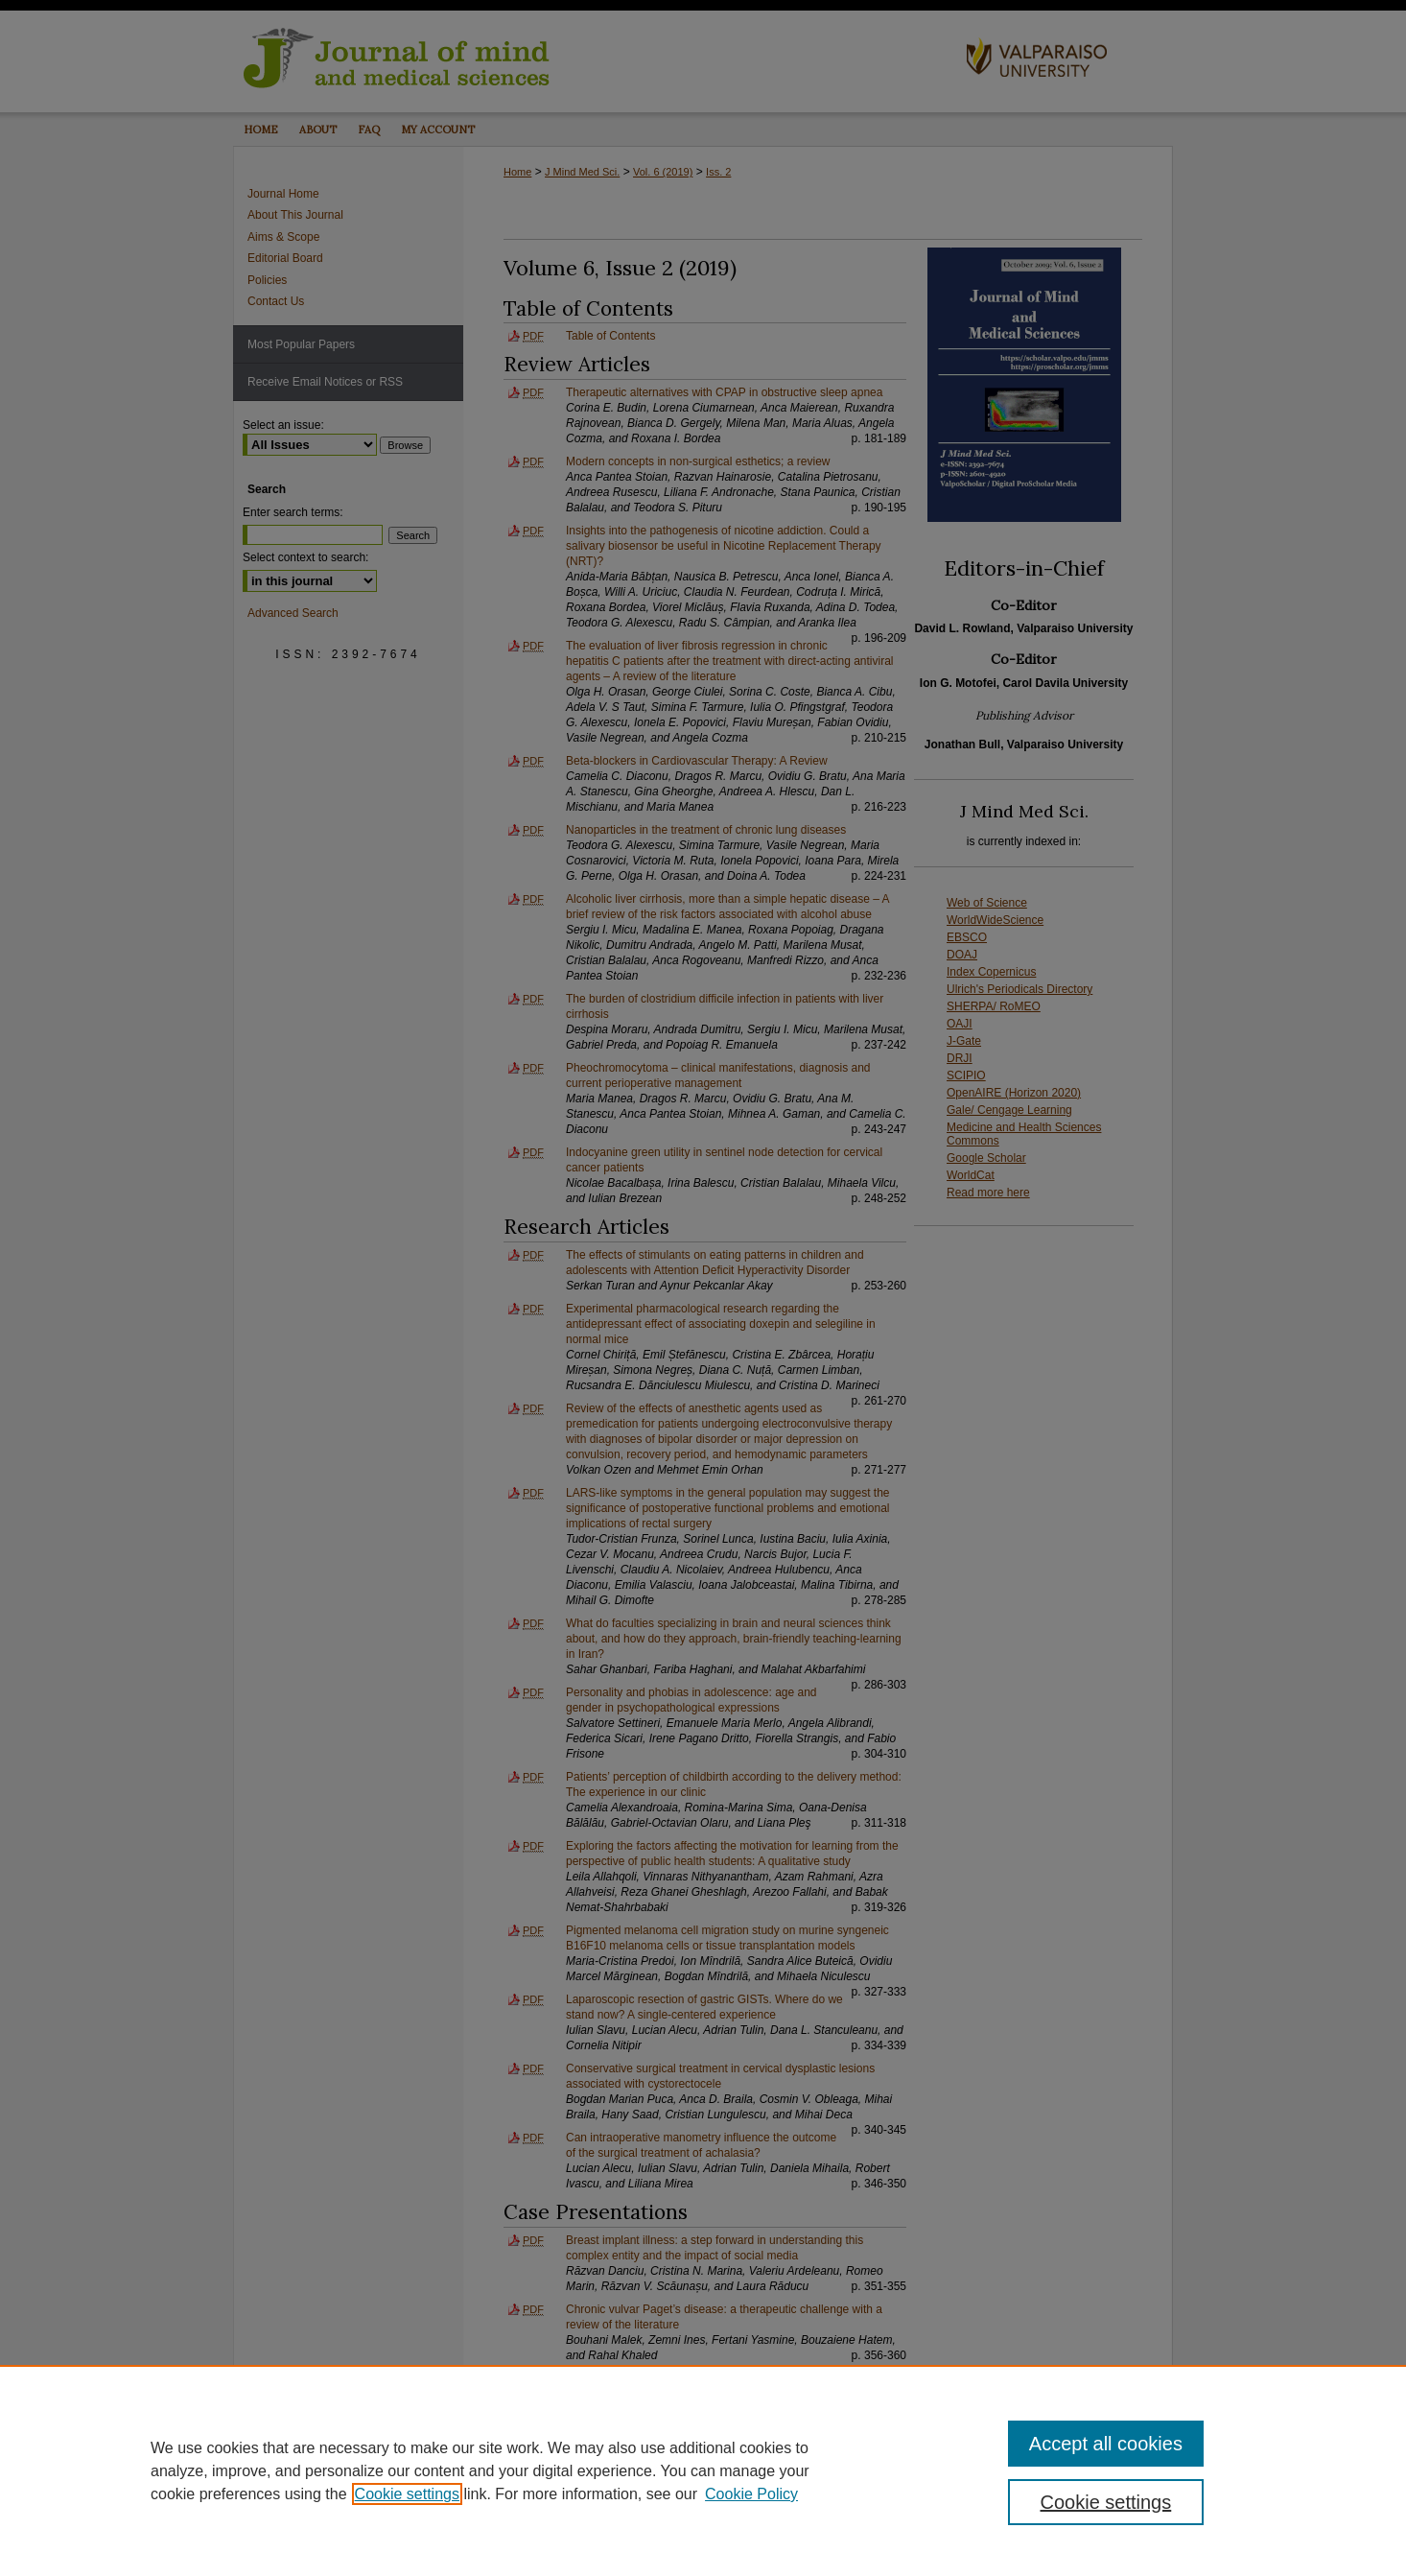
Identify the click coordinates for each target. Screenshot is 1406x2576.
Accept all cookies (1106, 2443)
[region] (703, 2470)
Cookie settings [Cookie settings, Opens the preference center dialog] (1106, 2502)
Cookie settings (407, 2494)
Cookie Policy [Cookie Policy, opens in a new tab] (751, 2494)
